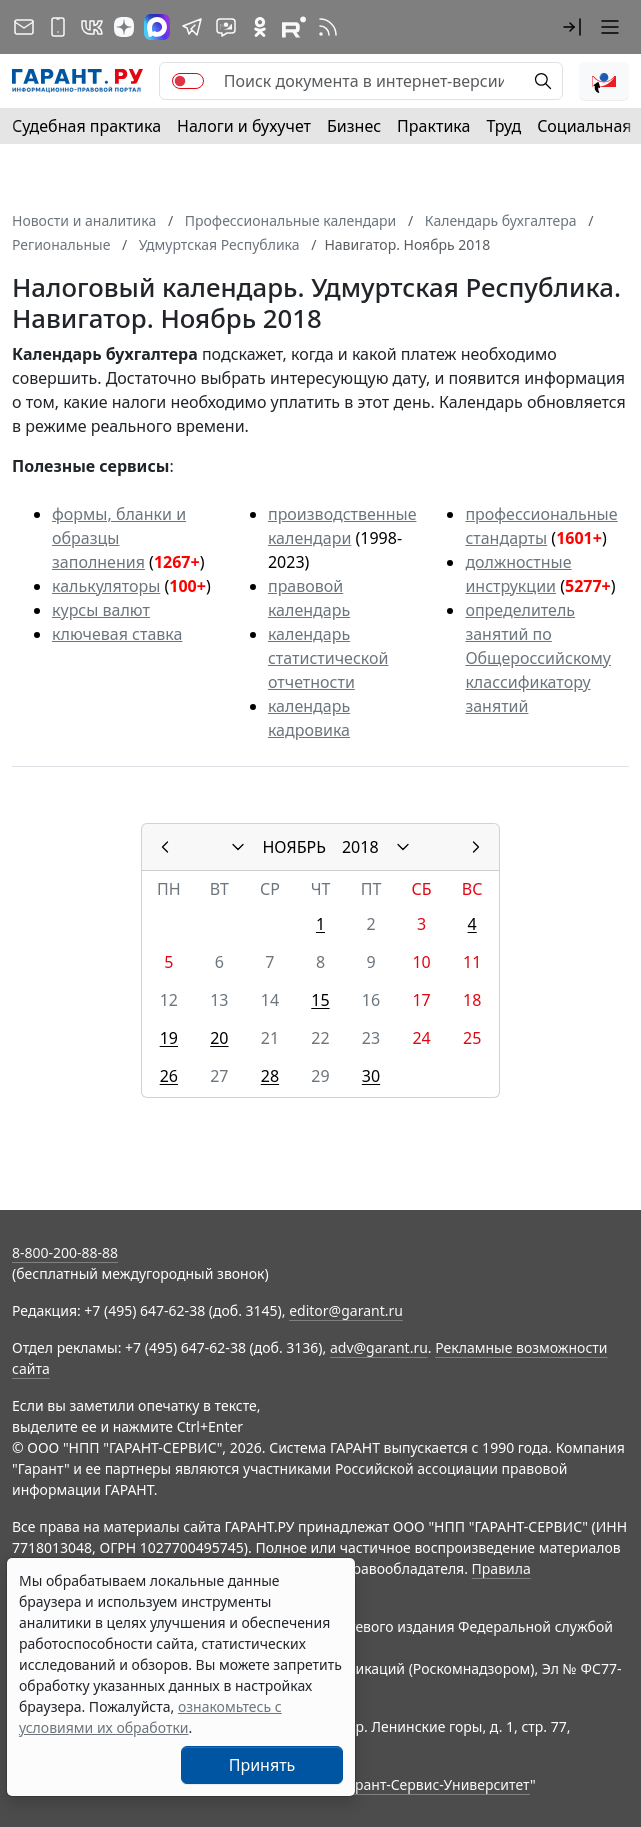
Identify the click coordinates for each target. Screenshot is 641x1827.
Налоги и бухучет (244, 126)
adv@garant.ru (379, 1347)
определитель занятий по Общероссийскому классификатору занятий (538, 658)
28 (270, 1076)
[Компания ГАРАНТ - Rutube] (294, 27)
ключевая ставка (117, 634)
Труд (503, 126)
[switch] (188, 81)
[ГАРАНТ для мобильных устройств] (58, 27)
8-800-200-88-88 (65, 1252)
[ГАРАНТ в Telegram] (192, 27)
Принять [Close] (262, 1765)
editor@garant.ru (346, 1310)
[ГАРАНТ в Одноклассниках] (260, 27)
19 (169, 1038)
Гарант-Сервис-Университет (435, 1784)
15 (320, 1000)
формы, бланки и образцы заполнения (119, 538)
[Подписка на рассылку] (24, 27)
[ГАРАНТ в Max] (157, 27)
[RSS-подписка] (328, 27)
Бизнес (354, 126)
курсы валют (101, 610)
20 (219, 1038)
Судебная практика (86, 126)
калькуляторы (106, 586)
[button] (572, 27)
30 (371, 1076)
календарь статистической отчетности (328, 658)
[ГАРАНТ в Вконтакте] (92, 27)
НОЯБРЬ (294, 847)
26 (169, 1076)
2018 (360, 847)
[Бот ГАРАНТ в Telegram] (226, 27)
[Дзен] (124, 27)
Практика (433, 126)
